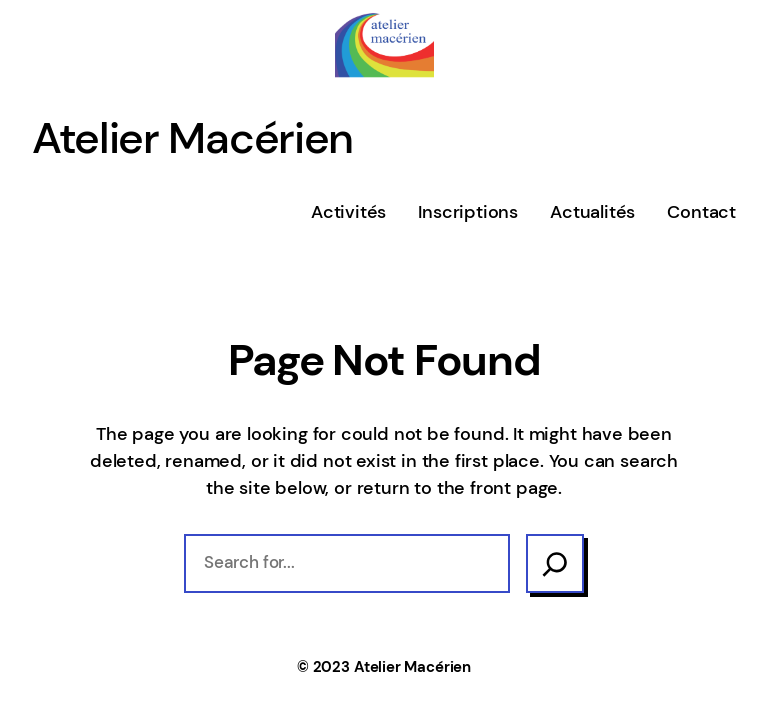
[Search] (555, 563)
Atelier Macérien (192, 138)
